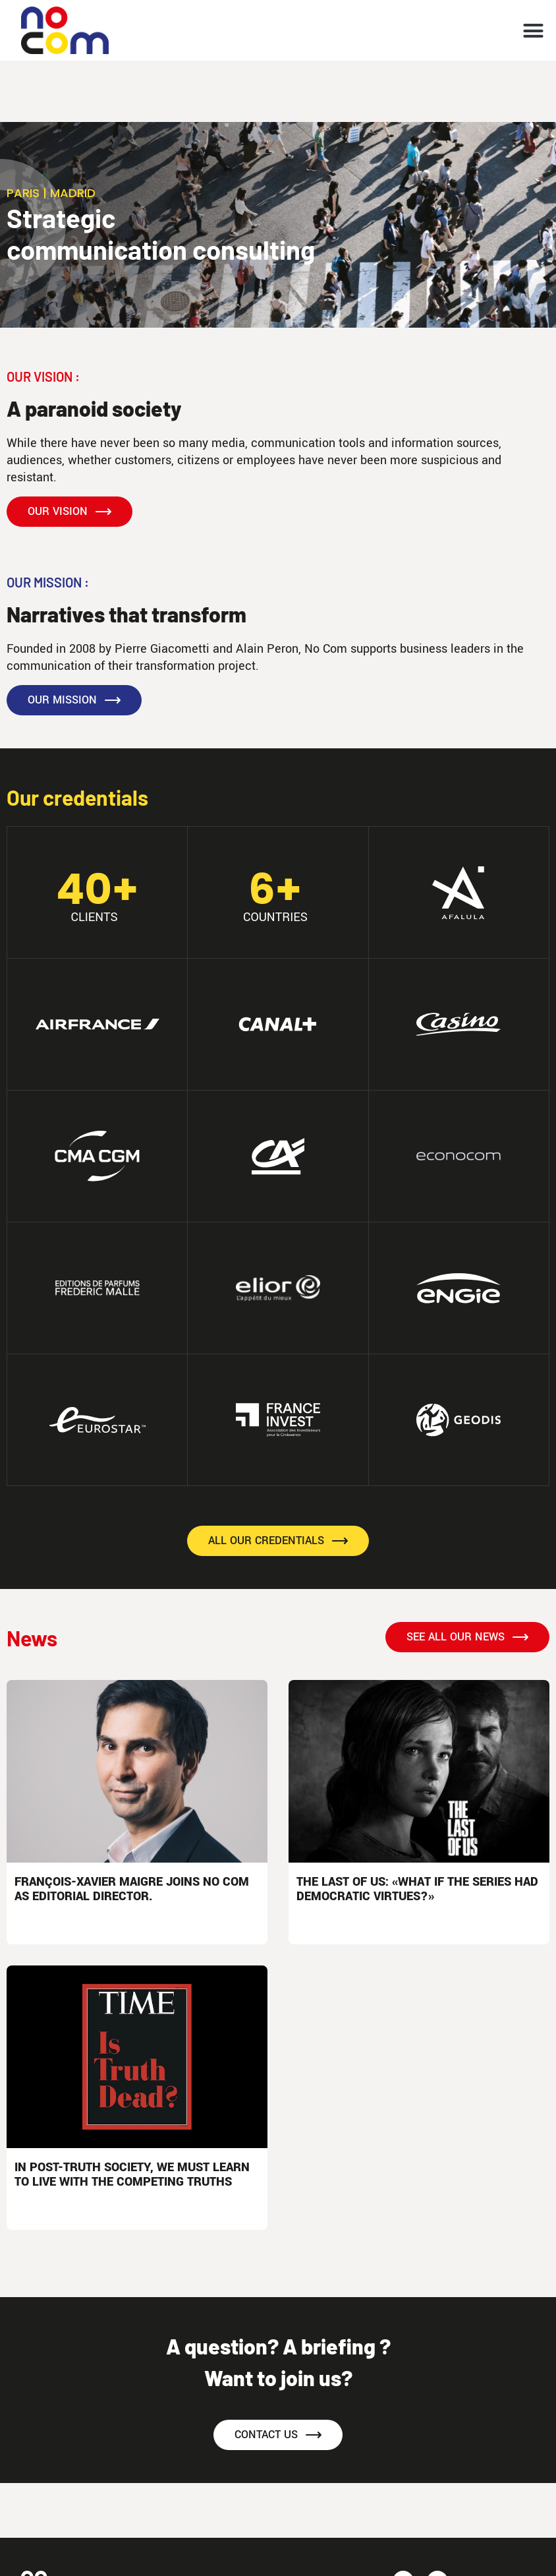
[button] (533, 30)
